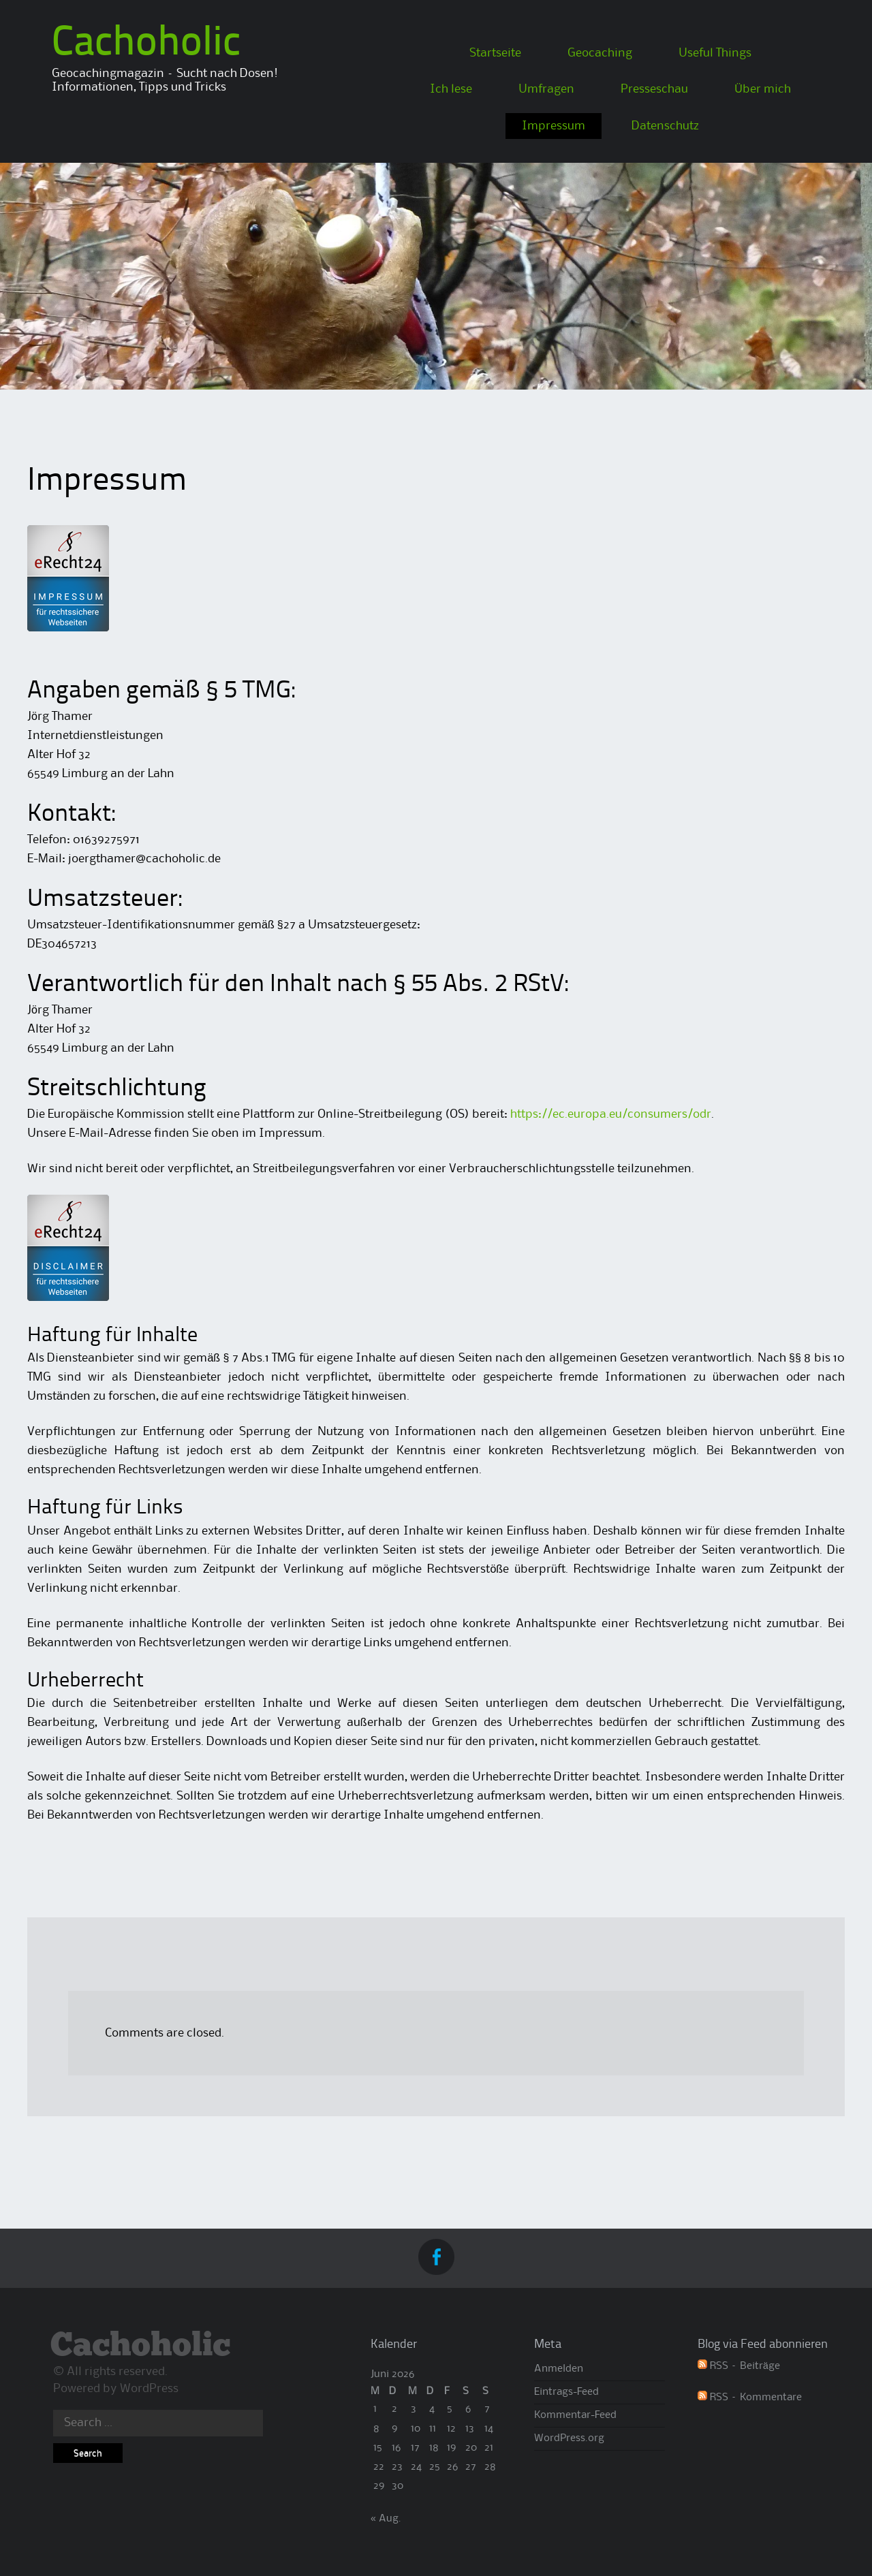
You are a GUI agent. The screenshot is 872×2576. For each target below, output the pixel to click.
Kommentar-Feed (575, 2415)
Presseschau (654, 89)
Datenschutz (665, 126)
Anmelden (558, 2369)
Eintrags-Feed (566, 2392)
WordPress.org (569, 2438)
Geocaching (599, 53)
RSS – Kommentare (750, 2397)
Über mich (762, 89)
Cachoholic (146, 44)
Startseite (495, 53)
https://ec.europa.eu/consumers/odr (610, 1114)
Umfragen (546, 89)
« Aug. (386, 2519)
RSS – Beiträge (739, 2366)
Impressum (553, 126)
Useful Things (715, 53)
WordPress (149, 2388)
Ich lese (451, 89)
